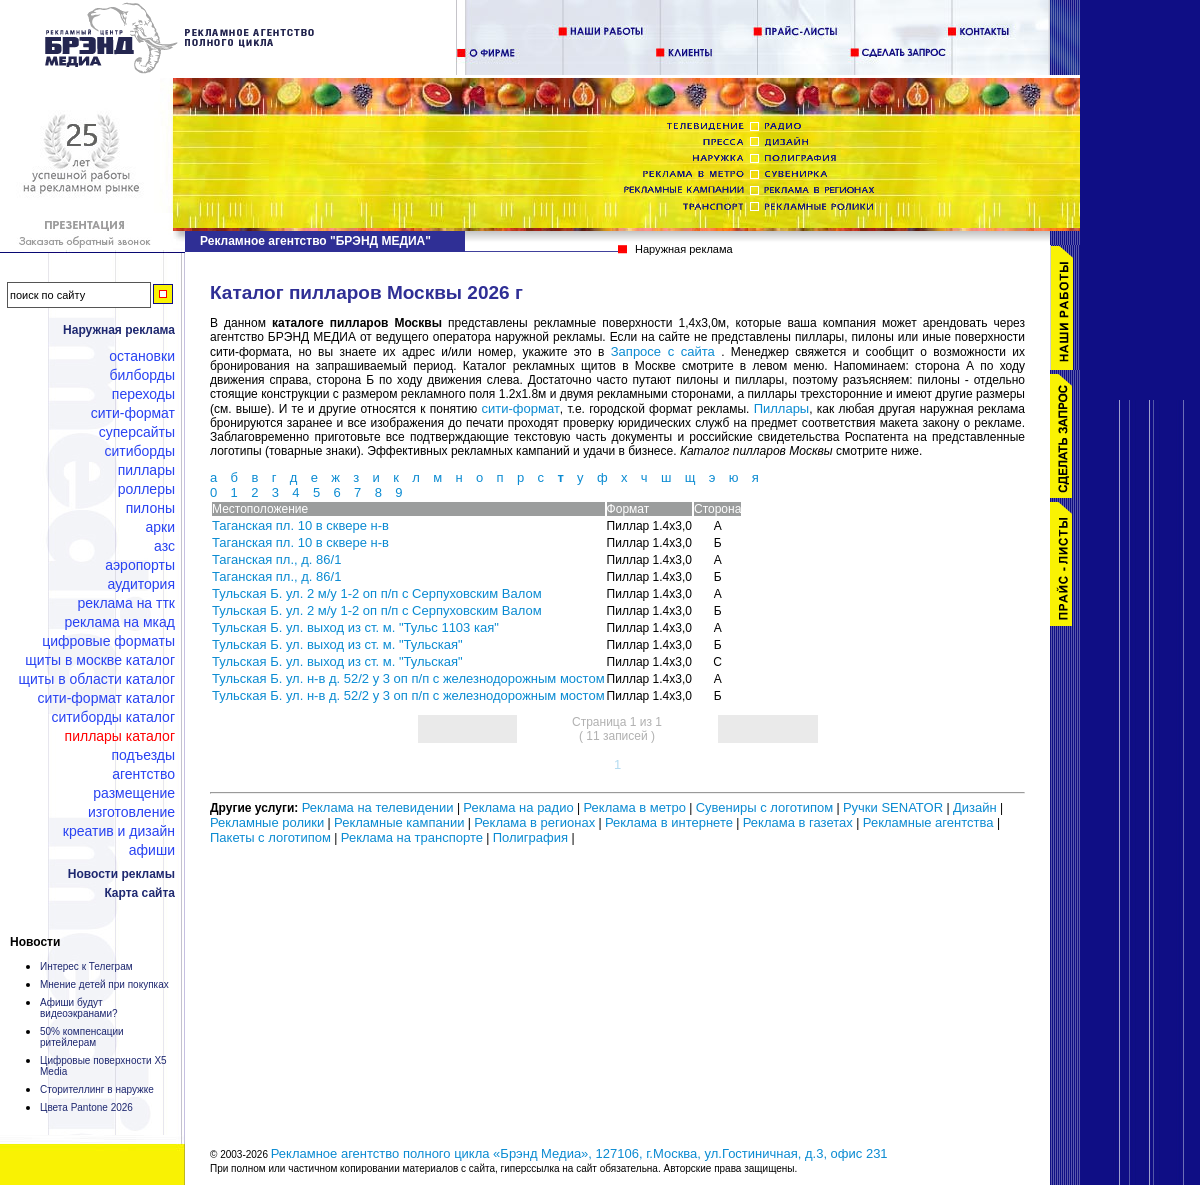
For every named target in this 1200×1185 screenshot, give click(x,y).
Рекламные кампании (399, 822)
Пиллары (146, 470)
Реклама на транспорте (412, 837)
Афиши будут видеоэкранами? (79, 1008)
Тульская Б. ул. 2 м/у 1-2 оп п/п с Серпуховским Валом (377, 593)
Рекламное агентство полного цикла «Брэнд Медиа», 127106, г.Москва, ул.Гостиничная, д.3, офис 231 (579, 1153)
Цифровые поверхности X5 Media (103, 1066)
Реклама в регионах (534, 822)
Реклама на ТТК (126, 603)
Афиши (152, 850)
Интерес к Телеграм (86, 966)
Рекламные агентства (930, 822)
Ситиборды (139, 451)
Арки (160, 527)
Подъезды (144, 755)
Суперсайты (137, 432)
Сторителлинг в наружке (97, 1089)
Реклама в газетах (800, 822)
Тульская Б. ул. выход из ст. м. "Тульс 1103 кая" (355, 627)
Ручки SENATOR (893, 807)
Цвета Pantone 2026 (86, 1107)
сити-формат (521, 408)
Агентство (143, 774)
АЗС (164, 546)
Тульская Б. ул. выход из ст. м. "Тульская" (337, 644)
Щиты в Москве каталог (100, 660)
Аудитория (141, 584)
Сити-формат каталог (106, 698)
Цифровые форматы (108, 641)
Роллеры (146, 489)
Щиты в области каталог (97, 679)
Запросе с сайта (663, 351)
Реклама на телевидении (378, 807)
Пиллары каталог (120, 736)
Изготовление (131, 812)
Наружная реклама (119, 330)
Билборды (142, 375)
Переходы (143, 394)
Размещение (134, 793)
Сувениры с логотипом (764, 807)
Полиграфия (530, 837)
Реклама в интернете (669, 822)
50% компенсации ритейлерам (82, 1037)
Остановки (142, 356)
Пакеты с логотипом (270, 837)
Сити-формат (133, 413)
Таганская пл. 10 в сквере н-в (300, 525)
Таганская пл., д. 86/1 (276, 559)
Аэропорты (140, 565)
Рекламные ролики (267, 822)
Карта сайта (139, 893)
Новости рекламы (121, 874)
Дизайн (975, 807)
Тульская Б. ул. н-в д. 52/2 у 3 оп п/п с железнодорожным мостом (408, 678)
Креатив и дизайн (119, 831)
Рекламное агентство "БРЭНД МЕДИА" (315, 241)
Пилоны (150, 508)
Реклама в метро (634, 807)
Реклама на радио (518, 807)
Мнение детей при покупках (104, 984)
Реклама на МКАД (119, 622)
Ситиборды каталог (113, 717)
